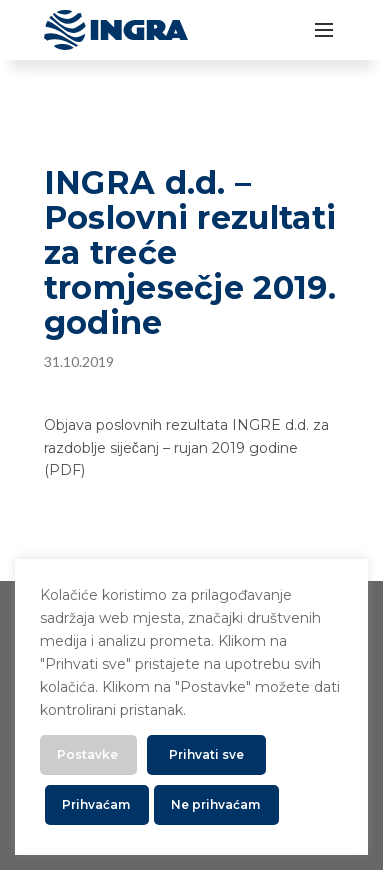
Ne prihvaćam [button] (215, 804)
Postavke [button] (87, 754)
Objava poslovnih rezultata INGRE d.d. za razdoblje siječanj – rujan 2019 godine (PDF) (186, 447)
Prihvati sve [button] (206, 754)
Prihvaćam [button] (96, 804)
